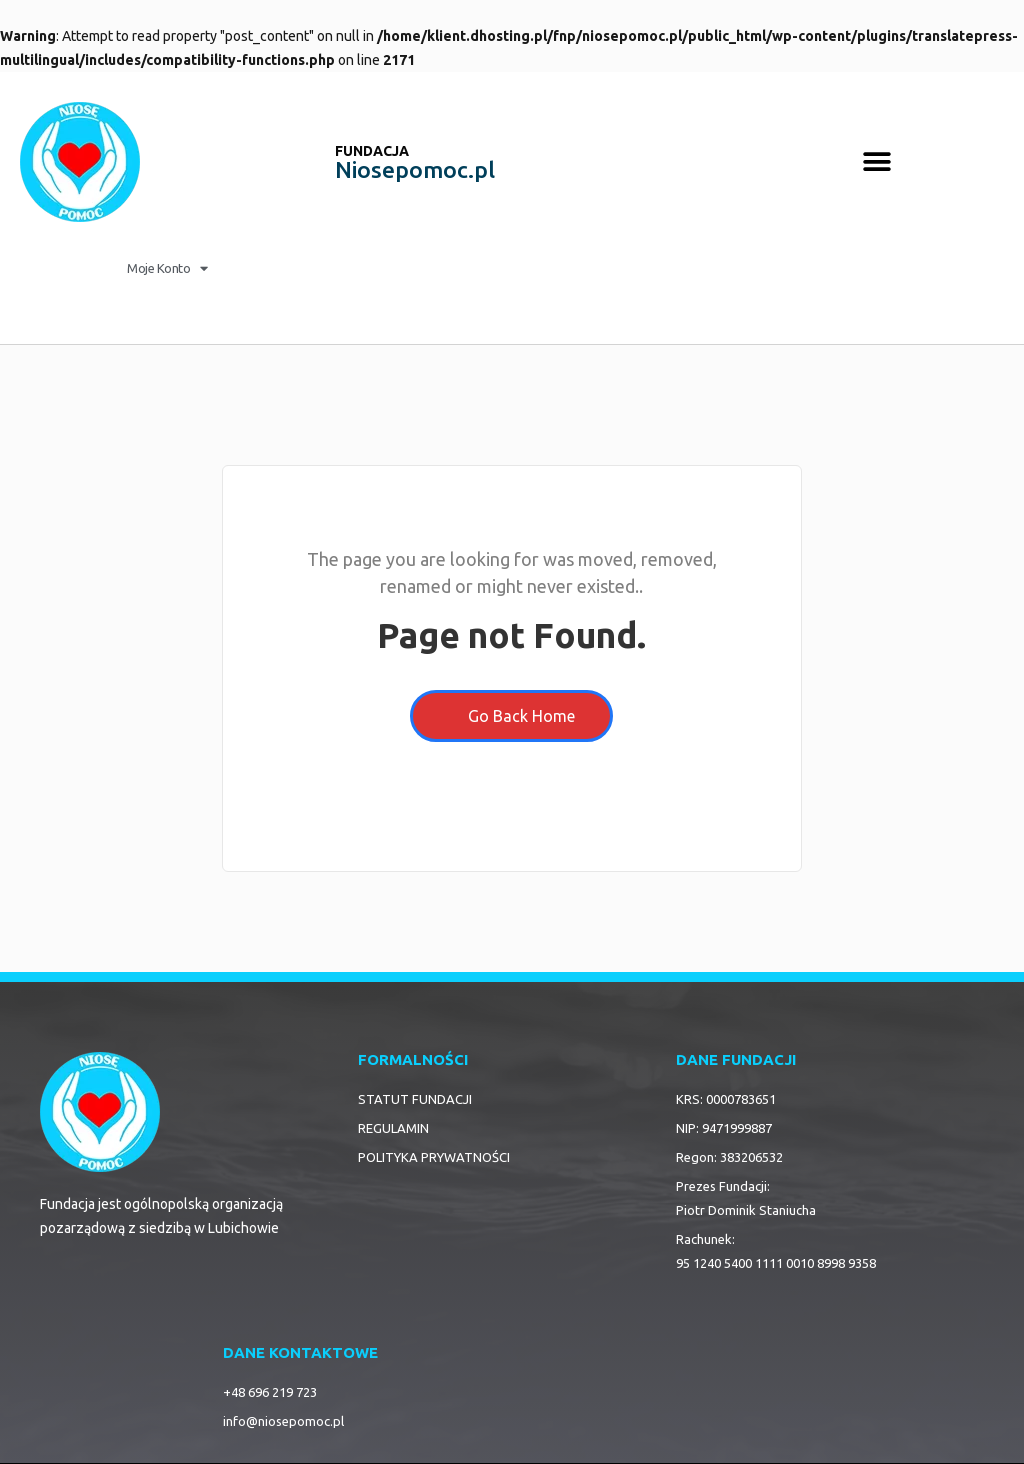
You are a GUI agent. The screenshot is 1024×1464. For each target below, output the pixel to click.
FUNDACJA (372, 151)
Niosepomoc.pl (415, 169)
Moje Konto (167, 268)
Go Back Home (511, 716)
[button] (876, 162)
